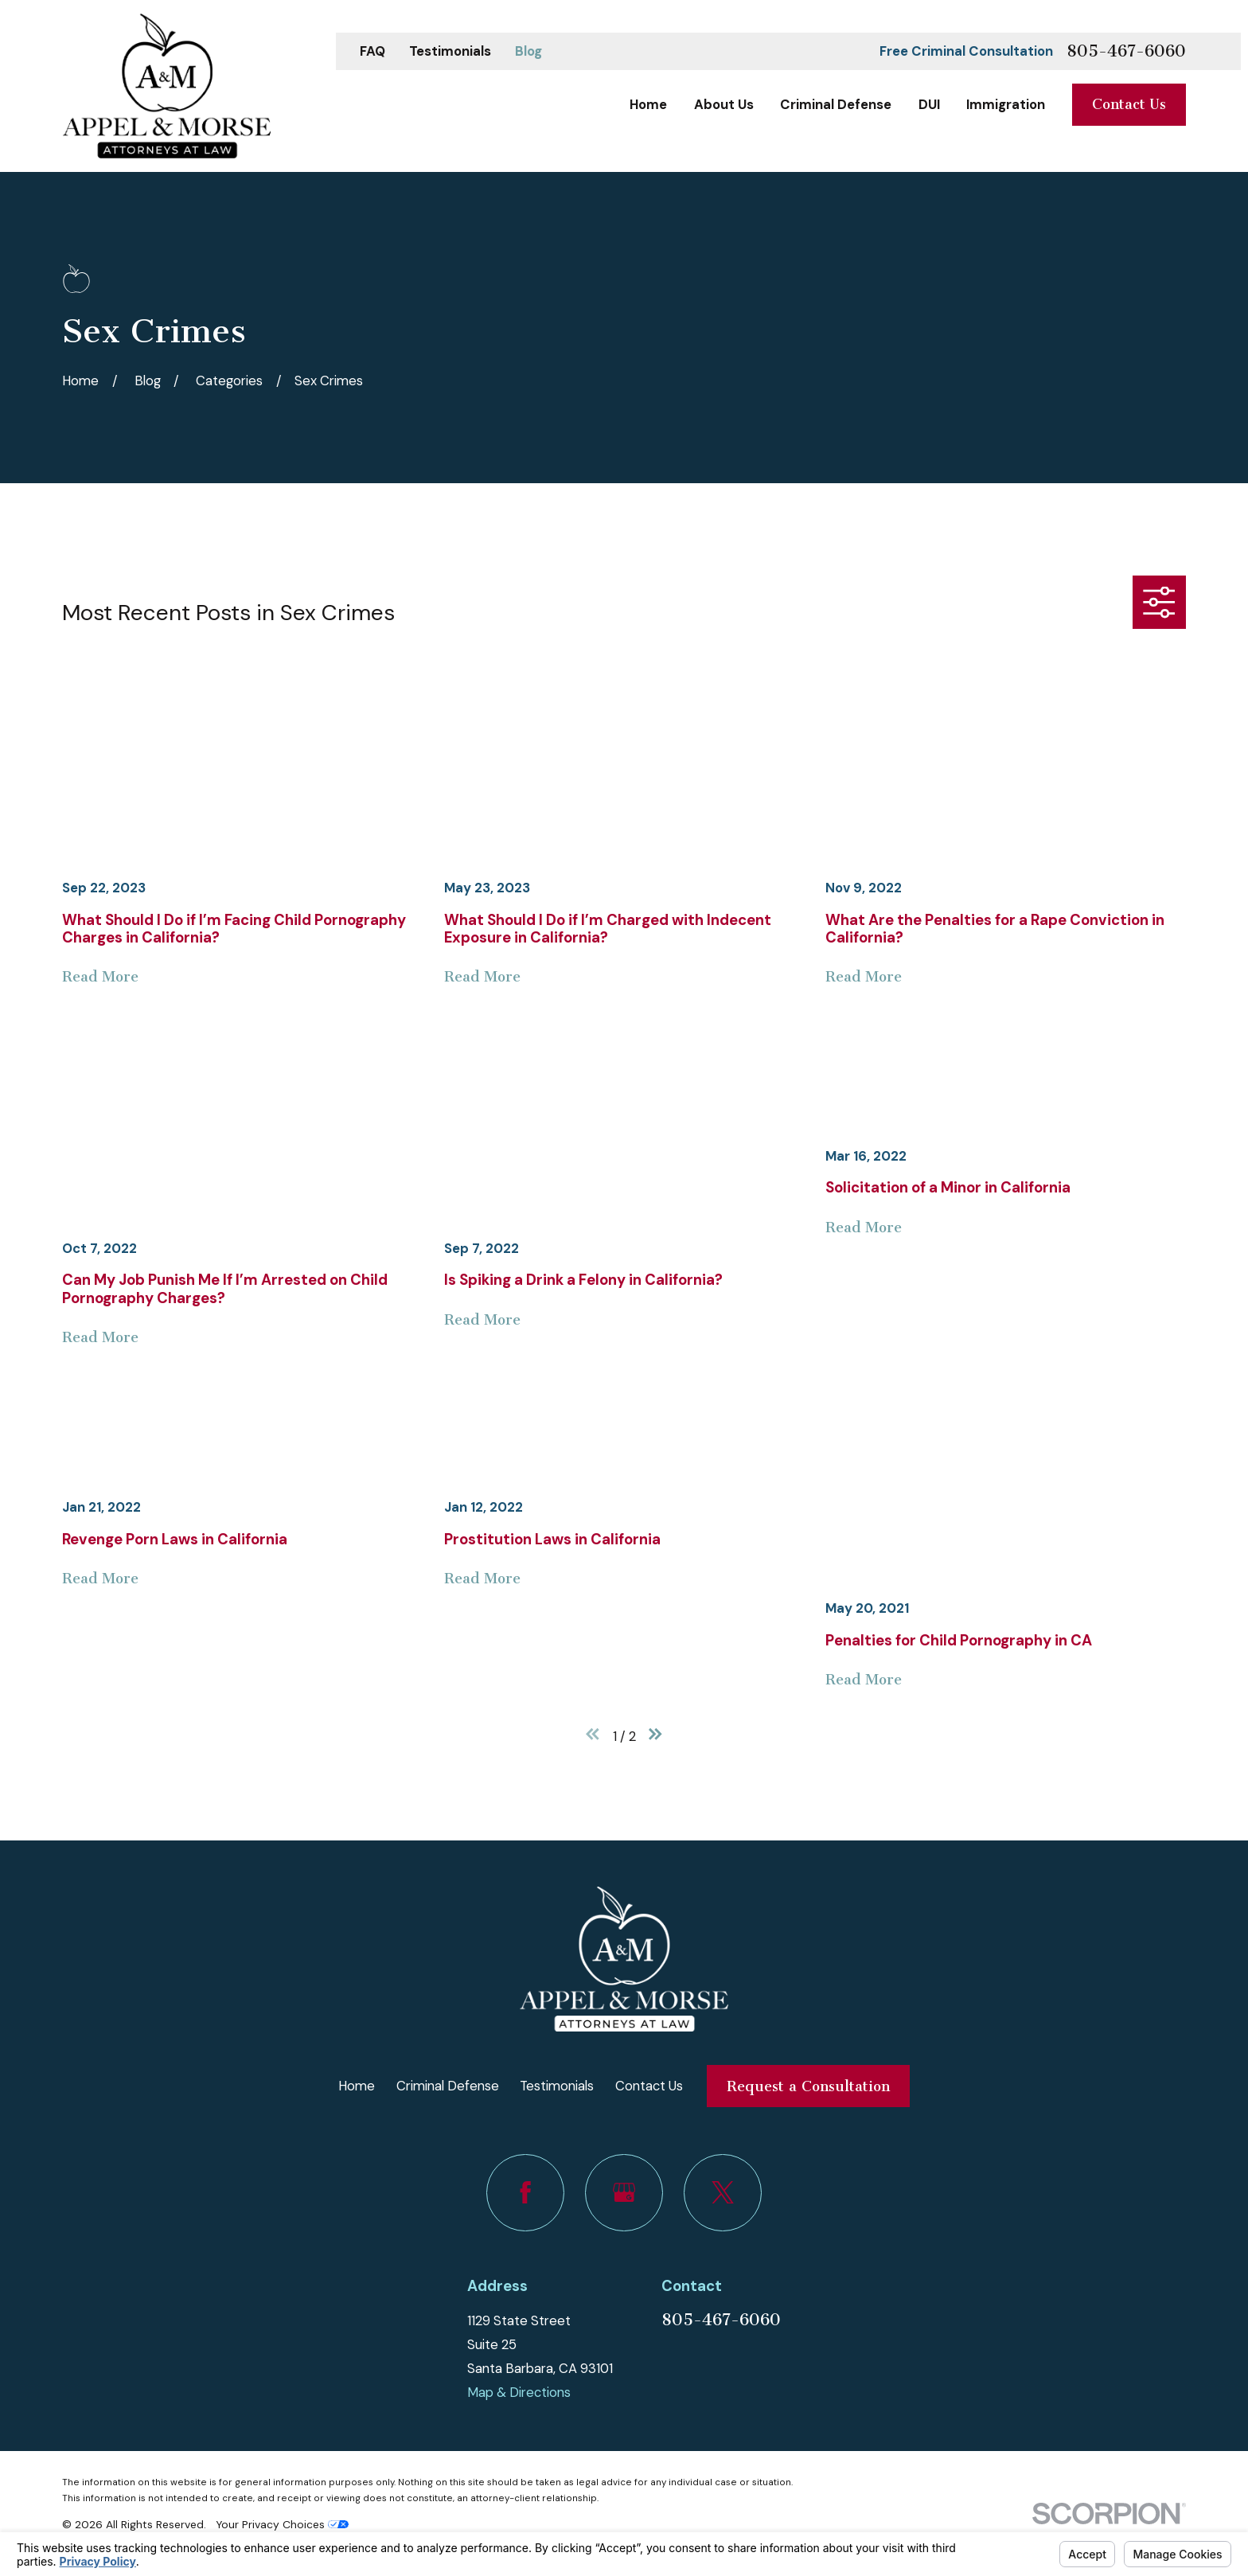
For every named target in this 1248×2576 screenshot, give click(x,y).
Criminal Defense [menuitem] (835, 104)
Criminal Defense (447, 2085)
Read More (100, 977)
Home (356, 2085)
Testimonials (450, 51)
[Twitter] (722, 2192)
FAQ (372, 51)
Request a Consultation (808, 2086)
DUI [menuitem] (929, 104)
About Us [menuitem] (724, 104)
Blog (528, 51)
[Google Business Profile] (623, 2192)
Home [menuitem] (648, 104)
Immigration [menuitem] (1005, 104)
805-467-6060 (1126, 51)
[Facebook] (525, 2192)
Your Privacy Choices (282, 2524)
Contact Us (1129, 104)
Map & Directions (519, 2392)
